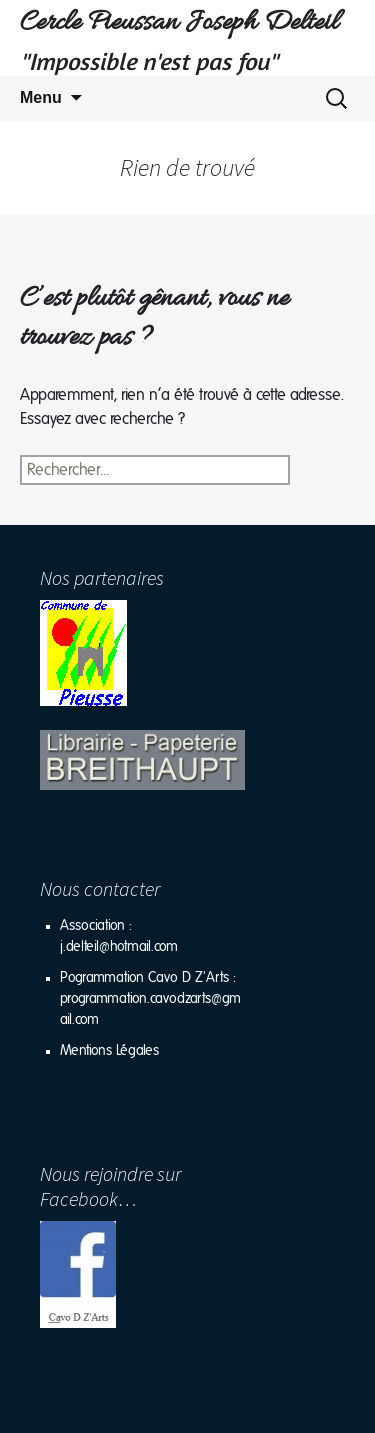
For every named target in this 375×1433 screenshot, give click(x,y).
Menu (41, 97)
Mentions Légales (109, 1051)
